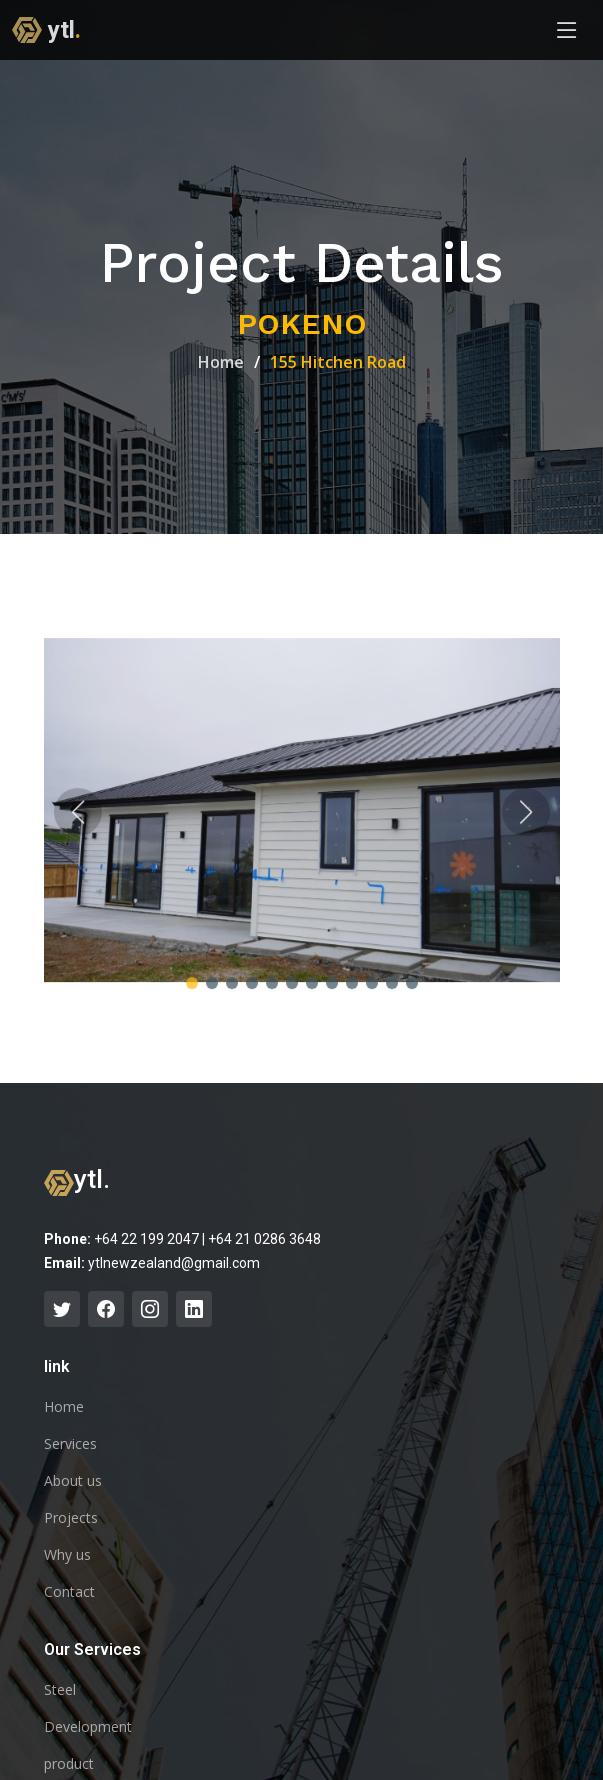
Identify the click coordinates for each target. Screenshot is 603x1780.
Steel (60, 1690)
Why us (67, 1555)
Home (221, 362)
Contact (69, 1592)
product (69, 1764)
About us (73, 1481)
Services (70, 1444)
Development (88, 1727)
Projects (71, 1518)
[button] (192, 995)
